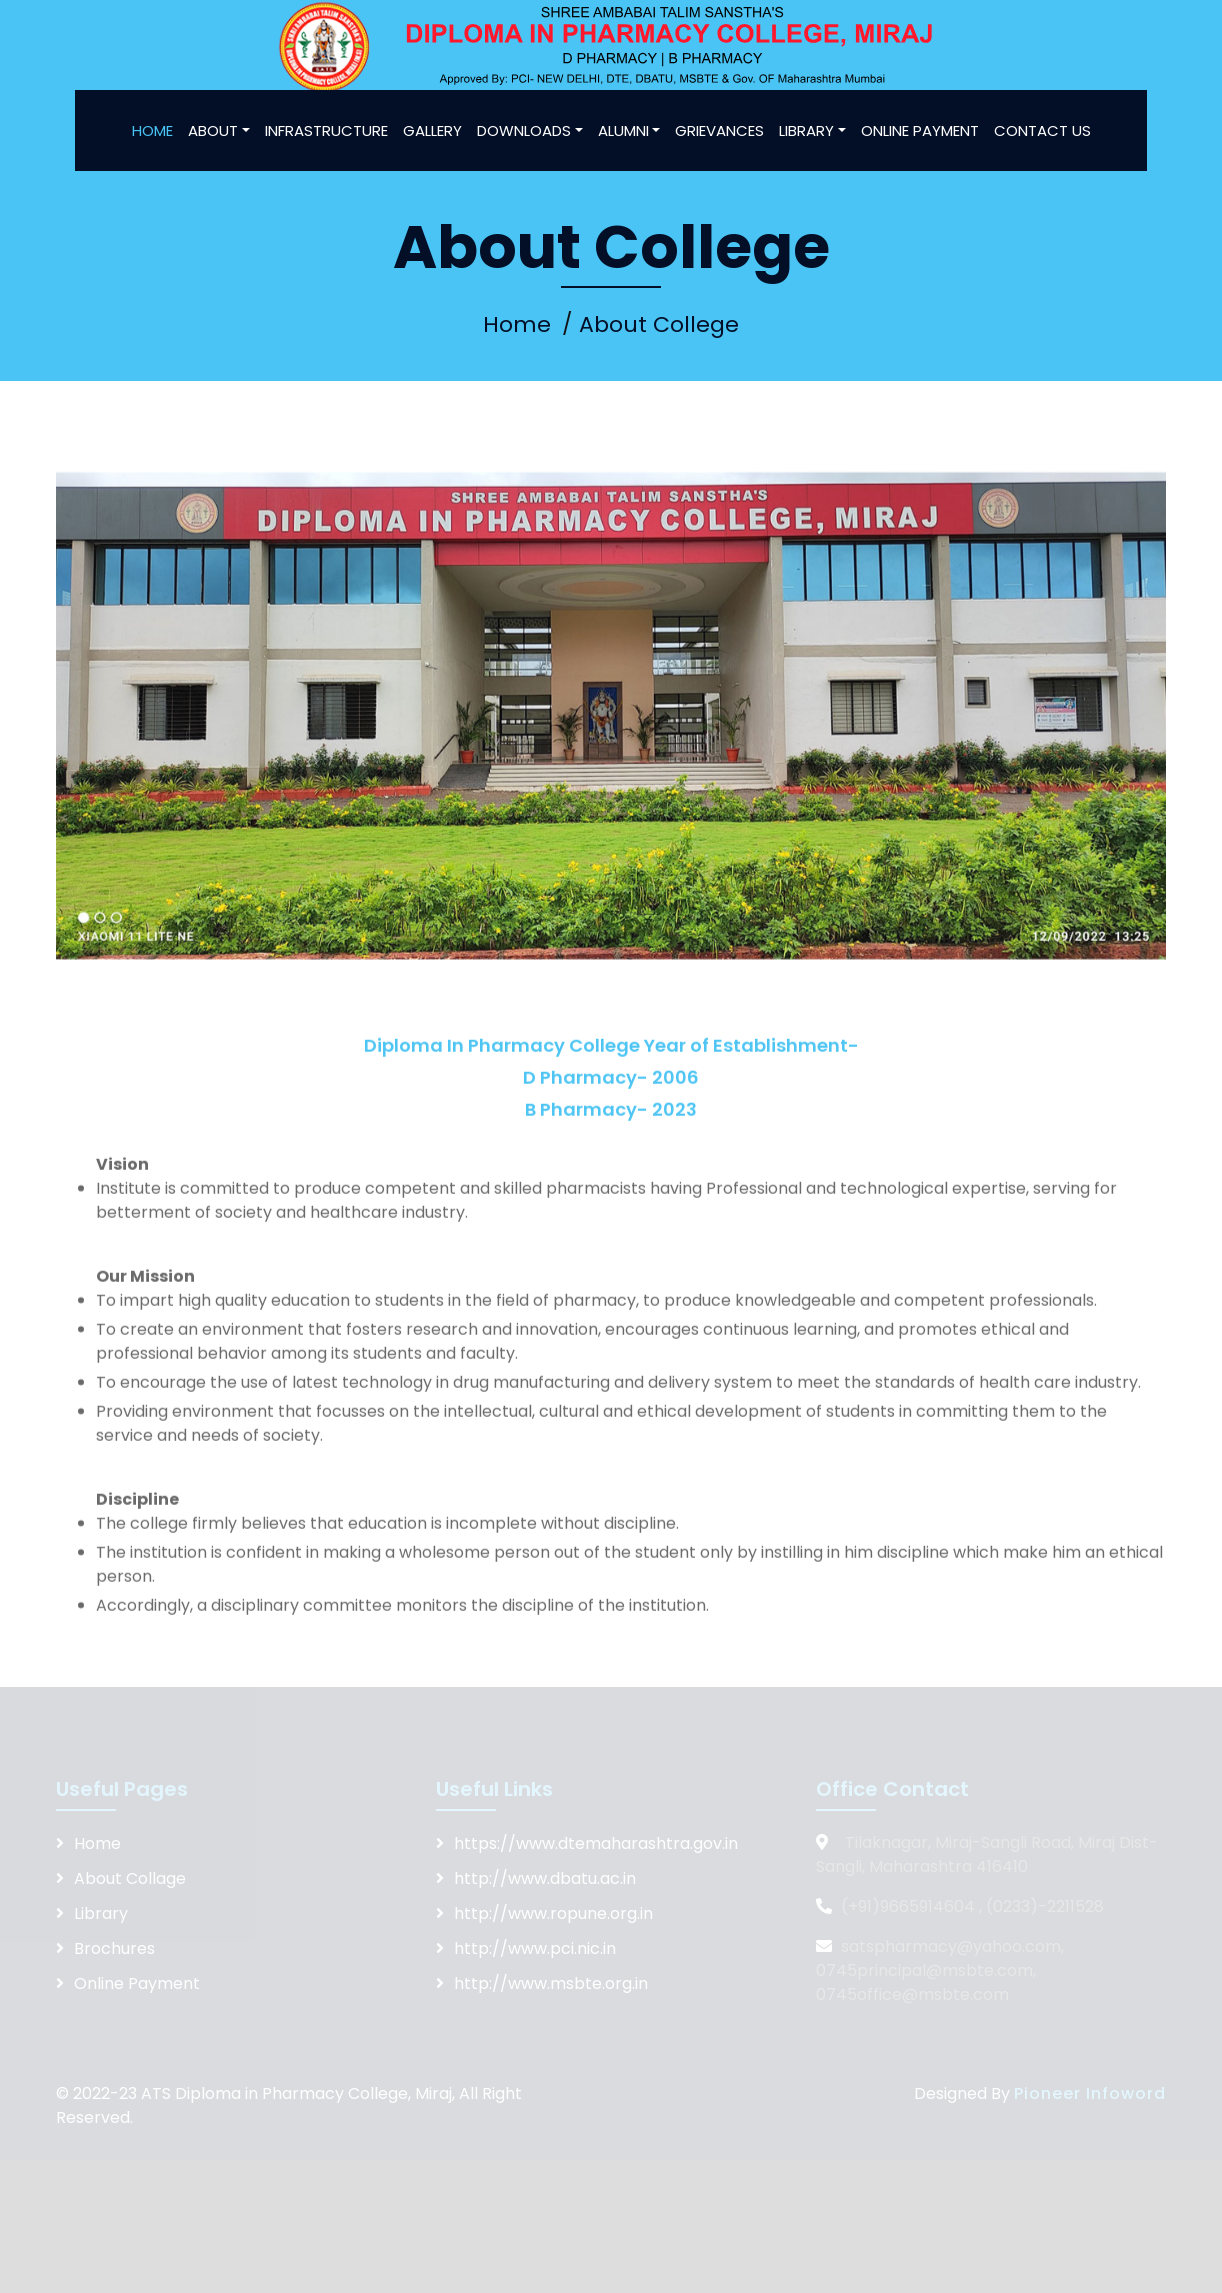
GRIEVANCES (719, 130)
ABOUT (213, 130)
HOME (152, 130)
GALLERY (432, 130)
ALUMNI (623, 130)
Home (517, 324)
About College (659, 324)
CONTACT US (1042, 130)
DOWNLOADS (524, 130)
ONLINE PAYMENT (920, 130)
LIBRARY (806, 130)
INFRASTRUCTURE (326, 130)
